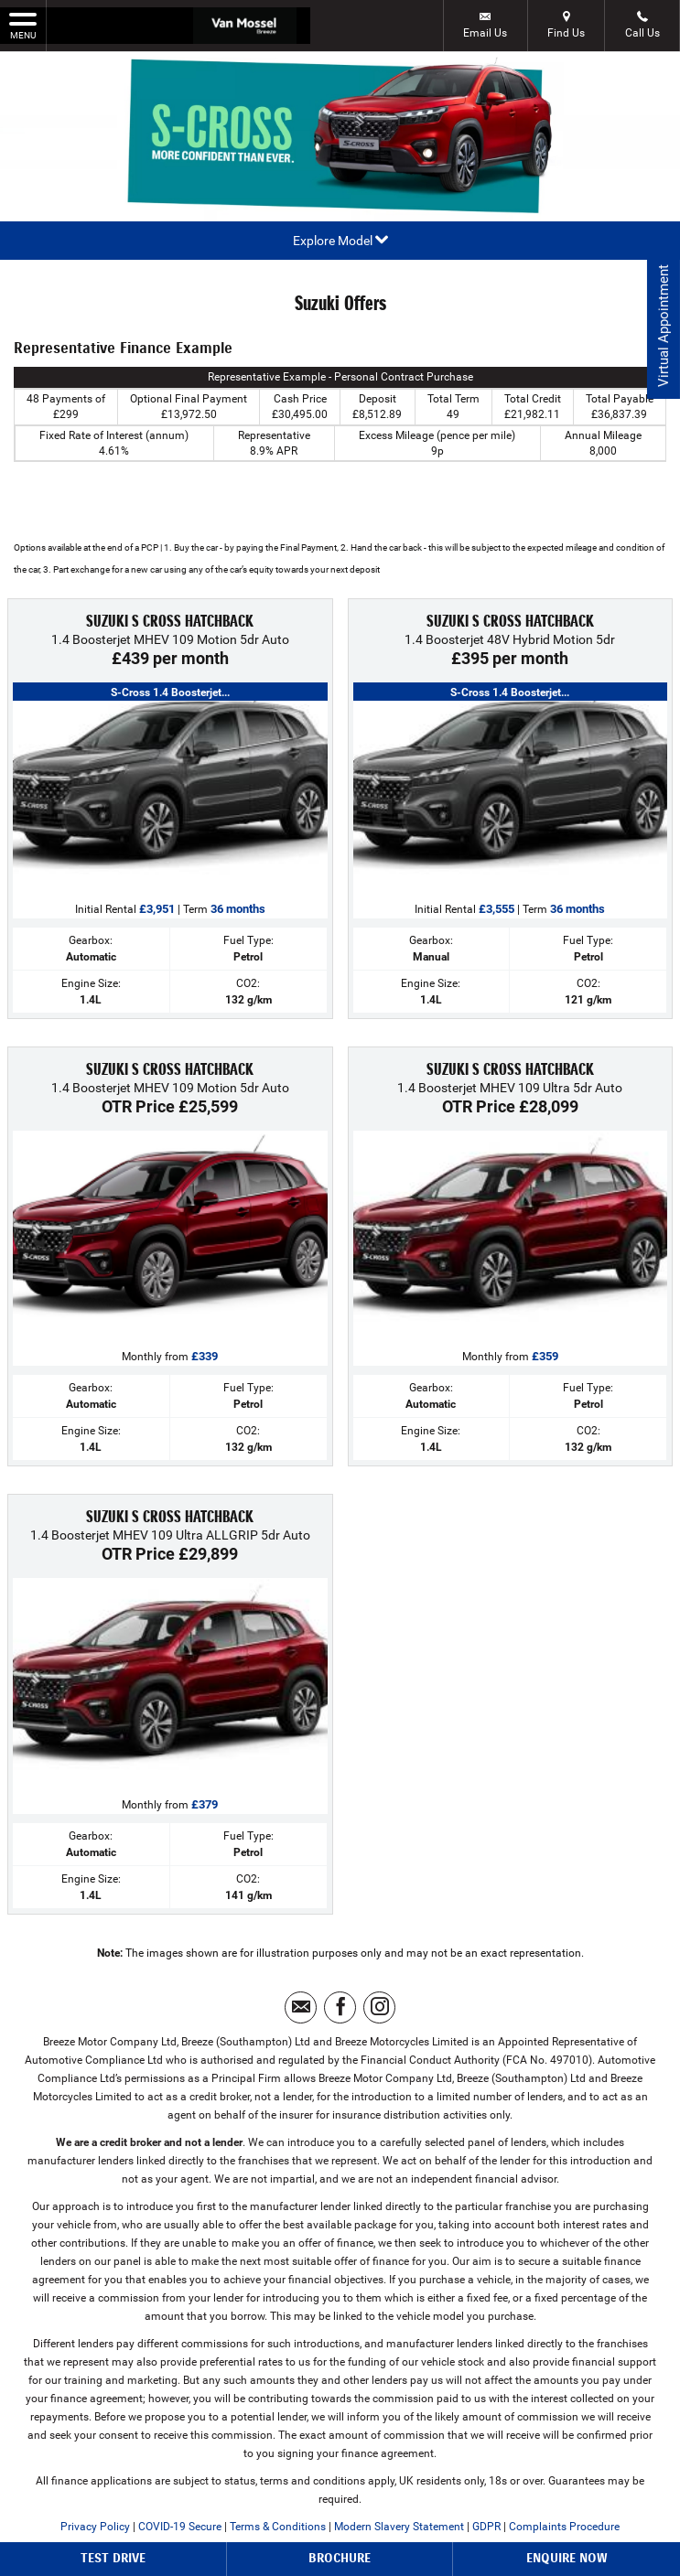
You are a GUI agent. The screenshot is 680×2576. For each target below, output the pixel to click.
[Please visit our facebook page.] (340, 2007)
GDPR (486, 2526)
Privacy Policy (95, 2526)
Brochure (339, 2558)
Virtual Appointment (662, 329)
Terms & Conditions (278, 2526)
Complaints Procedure (564, 2526)
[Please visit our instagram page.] (379, 2007)
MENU (23, 24)
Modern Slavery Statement (399, 2526)
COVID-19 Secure (179, 2526)
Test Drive (113, 2558)
